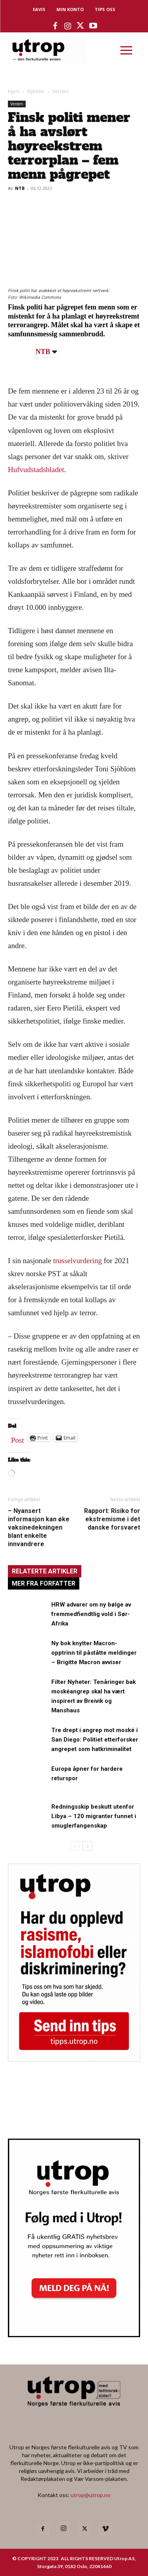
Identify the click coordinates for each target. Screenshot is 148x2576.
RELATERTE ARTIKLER (44, 1571)
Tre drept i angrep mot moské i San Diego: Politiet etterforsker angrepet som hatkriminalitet (94, 1740)
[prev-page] (75, 1846)
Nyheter (36, 91)
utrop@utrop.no (91, 2495)
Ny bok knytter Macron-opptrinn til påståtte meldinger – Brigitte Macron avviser (94, 1653)
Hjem (14, 91)
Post (17, 1438)
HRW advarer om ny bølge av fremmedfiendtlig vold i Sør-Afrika (91, 1614)
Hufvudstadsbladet (36, 469)
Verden (60, 91)
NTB (19, 188)
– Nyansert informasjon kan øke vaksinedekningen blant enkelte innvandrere (38, 1527)
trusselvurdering (77, 1260)
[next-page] (87, 1846)
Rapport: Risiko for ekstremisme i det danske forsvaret (112, 1519)
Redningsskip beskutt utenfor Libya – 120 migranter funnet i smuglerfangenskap (93, 1816)
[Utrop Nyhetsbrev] (74, 2334)
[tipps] (74, 2059)
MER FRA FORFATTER (43, 1583)
